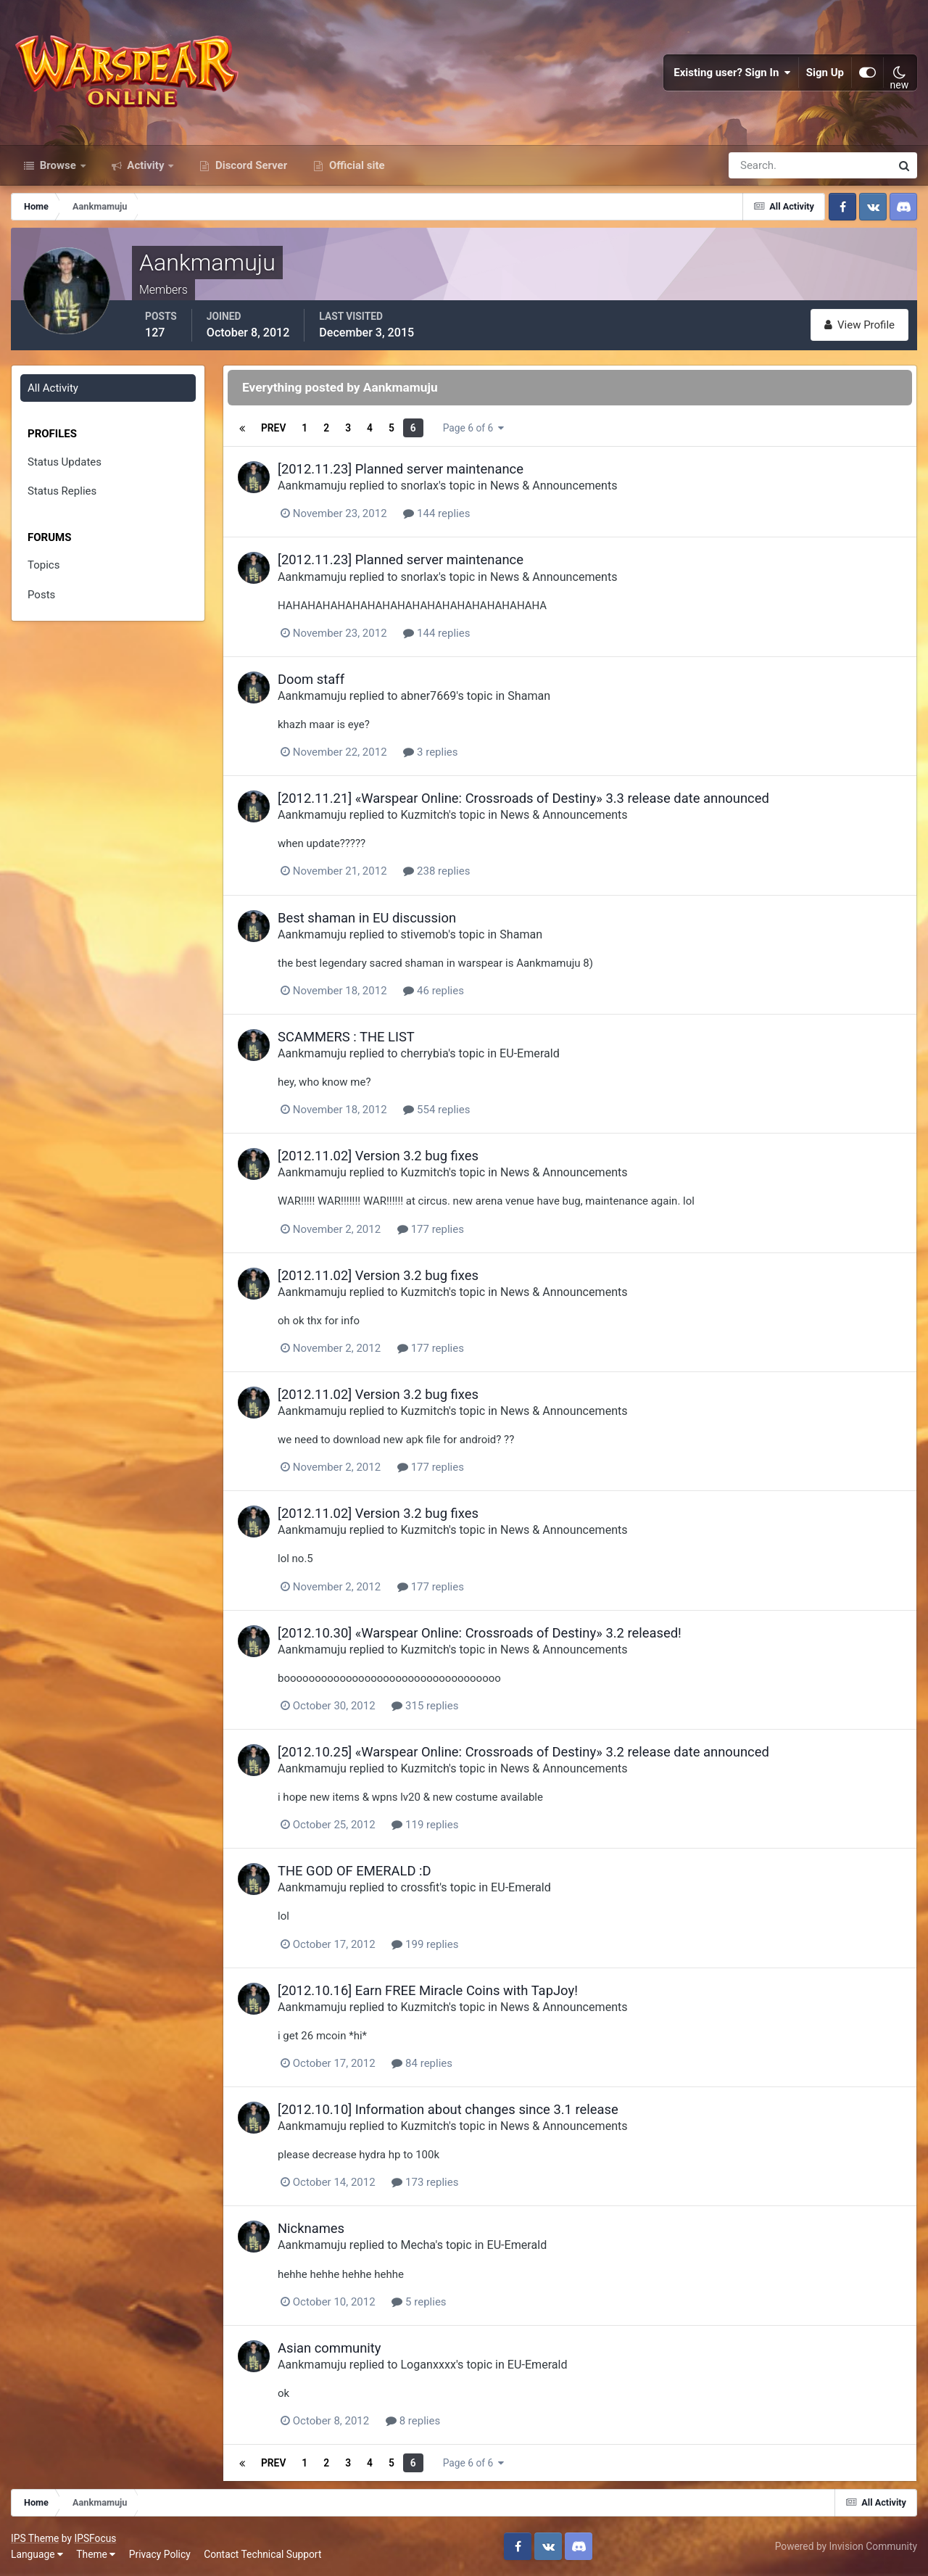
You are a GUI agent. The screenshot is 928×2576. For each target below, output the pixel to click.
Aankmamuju (312, 485)
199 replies (425, 1944)
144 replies (436, 513)
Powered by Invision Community (846, 2546)
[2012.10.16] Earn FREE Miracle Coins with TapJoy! (428, 1990)
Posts (41, 594)
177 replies (430, 1229)
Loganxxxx (427, 2364)
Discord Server (249, 165)
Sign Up (825, 72)
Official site (355, 165)
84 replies (422, 2063)
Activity (146, 165)
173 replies (425, 2182)
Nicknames (311, 2228)
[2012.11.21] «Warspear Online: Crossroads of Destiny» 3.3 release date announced (523, 798)
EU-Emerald (530, 1053)
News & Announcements (554, 485)
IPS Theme (35, 2538)
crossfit (419, 1887)
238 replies (436, 871)
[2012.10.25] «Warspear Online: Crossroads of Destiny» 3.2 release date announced (523, 1751)
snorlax (419, 485)
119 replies (425, 1824)
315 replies (425, 1705)
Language (37, 2554)
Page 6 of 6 (473, 428)
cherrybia (424, 1053)
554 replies (436, 1109)
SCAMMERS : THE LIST (346, 1036)
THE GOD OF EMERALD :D (354, 1870)
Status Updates (65, 461)
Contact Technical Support (262, 2554)
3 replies (430, 752)
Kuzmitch (424, 815)
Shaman (529, 696)
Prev (273, 428)
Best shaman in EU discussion (367, 917)
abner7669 (428, 696)
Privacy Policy (160, 2554)
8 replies (413, 2420)
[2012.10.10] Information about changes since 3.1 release (448, 2109)
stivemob (424, 934)
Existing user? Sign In (732, 72)
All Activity (53, 388)
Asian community (329, 2348)
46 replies (433, 990)
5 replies (419, 2301)
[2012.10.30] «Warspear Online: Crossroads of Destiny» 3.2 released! (480, 1632)
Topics (43, 564)
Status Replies (62, 491)
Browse (58, 165)
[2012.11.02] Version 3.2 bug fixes (378, 1155)
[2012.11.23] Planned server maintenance (400, 468)
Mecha (417, 2245)
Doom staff (311, 679)
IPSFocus (95, 2538)
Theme (95, 2554)
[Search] (760, 165)
